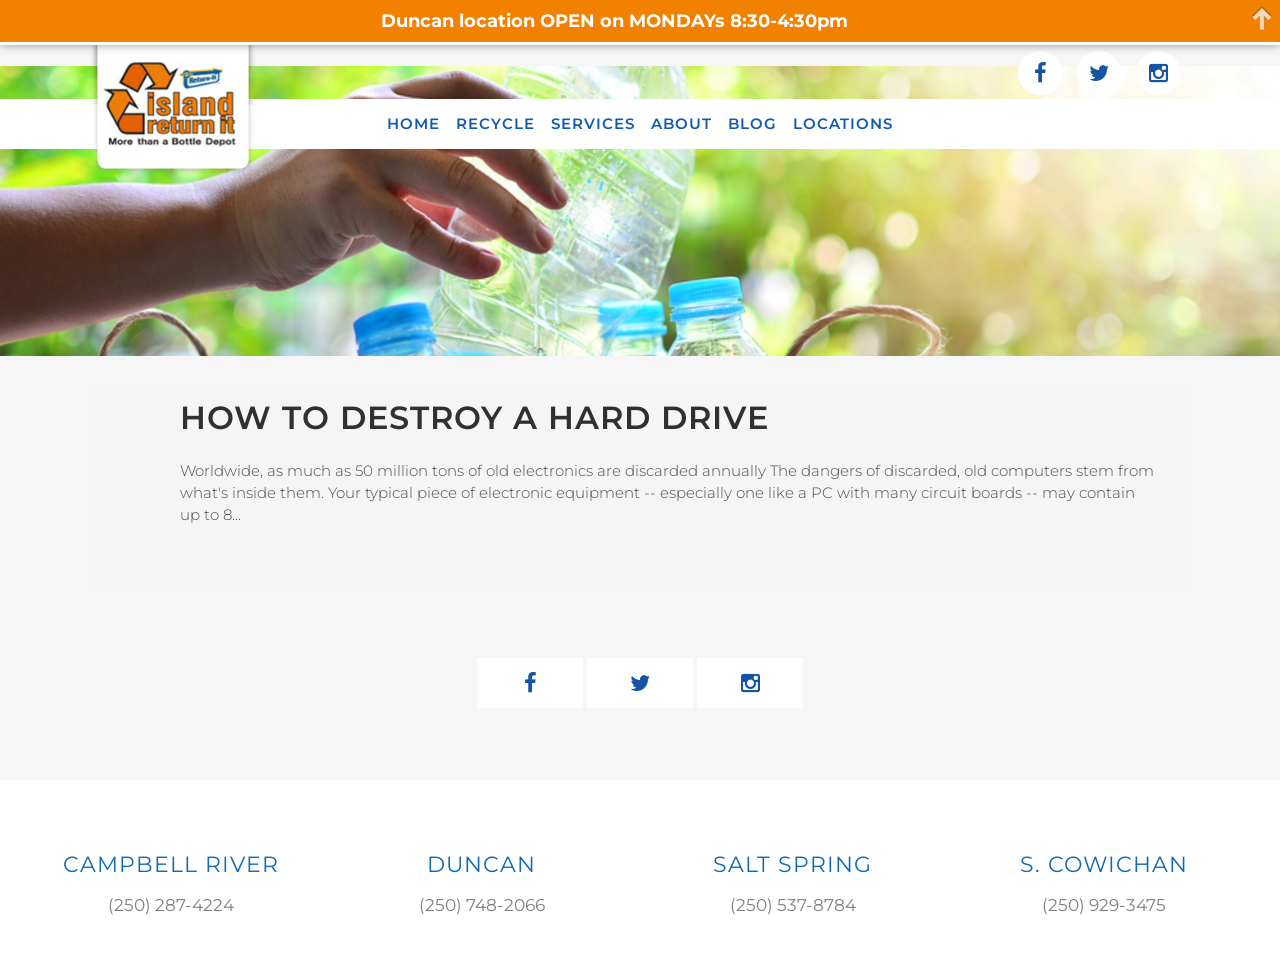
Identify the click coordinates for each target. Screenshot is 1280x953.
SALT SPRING (792, 864)
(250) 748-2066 (482, 905)
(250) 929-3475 (1104, 905)
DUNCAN (481, 864)
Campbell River (171, 864)
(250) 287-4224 (171, 905)
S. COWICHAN (1104, 864)
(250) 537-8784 (793, 905)
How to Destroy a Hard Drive (474, 417)
